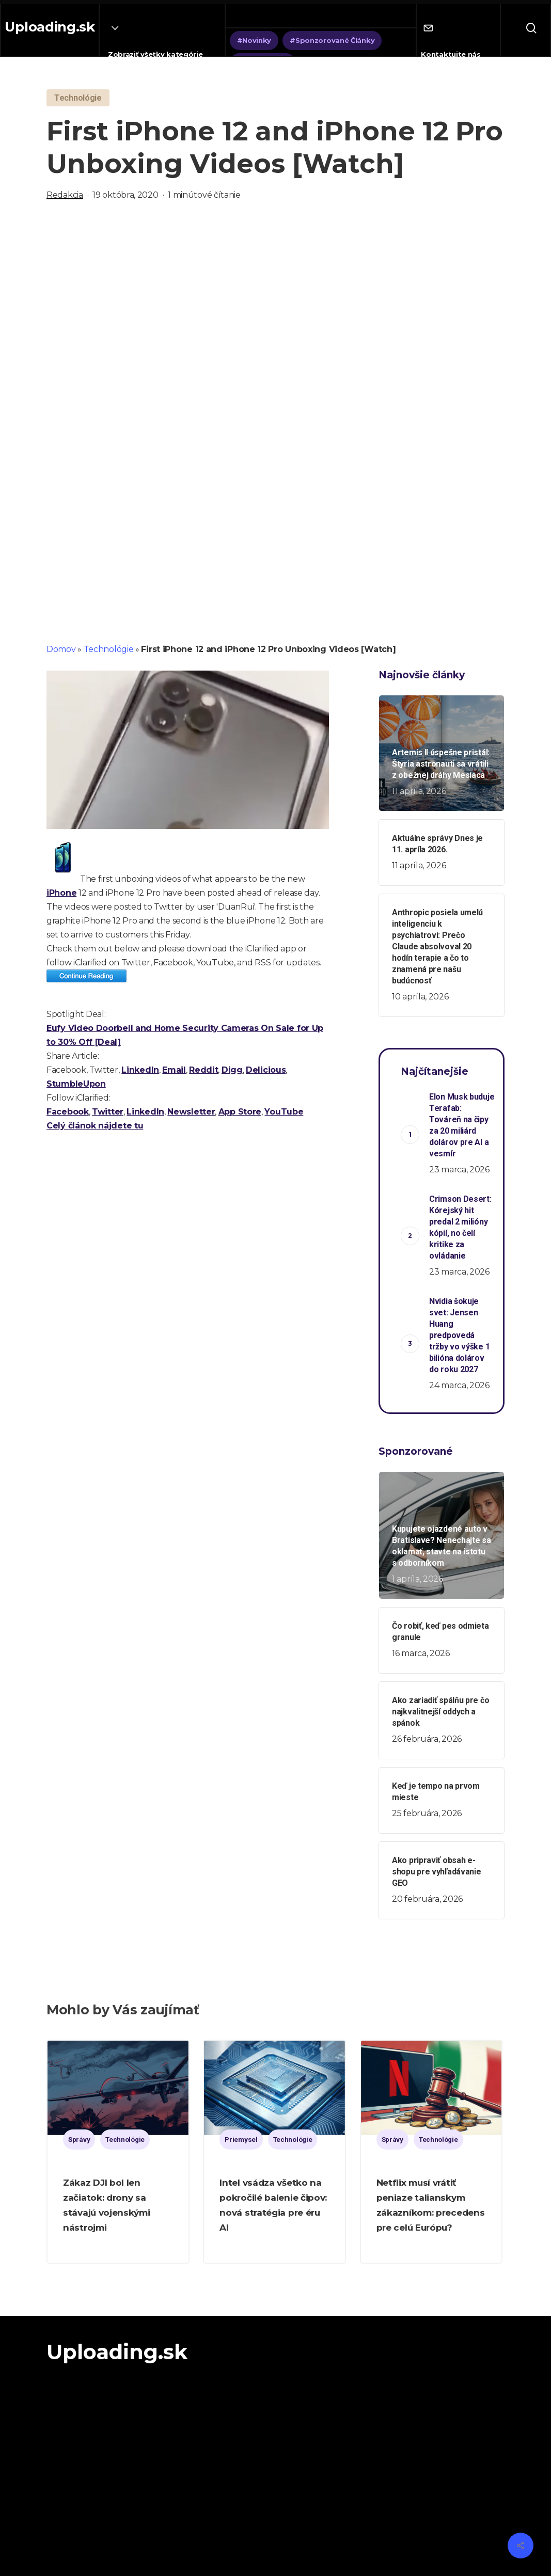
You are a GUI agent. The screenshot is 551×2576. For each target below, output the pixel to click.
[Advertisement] (275, 320)
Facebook (67, 1112)
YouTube (283, 1112)
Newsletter (191, 1112)
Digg (232, 1070)
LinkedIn (140, 1070)
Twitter (107, 1112)
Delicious (266, 1070)
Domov (61, 649)
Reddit (203, 1070)
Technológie (109, 649)
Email (174, 1070)
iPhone (61, 893)
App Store (239, 1112)
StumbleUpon (76, 1084)
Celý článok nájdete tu (94, 1126)
